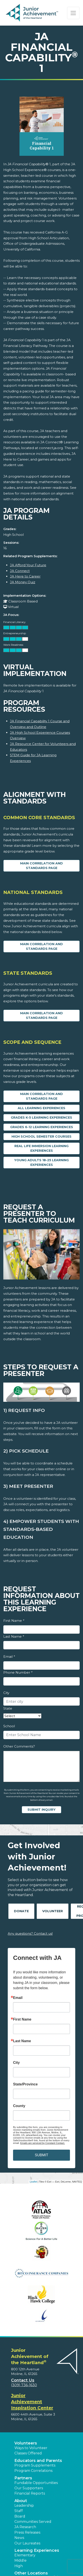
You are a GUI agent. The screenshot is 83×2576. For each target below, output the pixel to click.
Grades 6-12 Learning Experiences (41, 1127)
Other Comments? (19, 1746)
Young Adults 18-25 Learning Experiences (41, 1162)
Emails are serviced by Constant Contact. (42, 2143)
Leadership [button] (24, 2505)
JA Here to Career (25, 576)
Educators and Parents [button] (38, 2461)
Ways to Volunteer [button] (30, 2448)
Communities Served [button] (32, 2522)
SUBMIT (41, 2155)
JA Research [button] (25, 2527)
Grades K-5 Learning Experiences (41, 1118)
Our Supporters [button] (28, 2488)
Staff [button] (18, 2511)
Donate (21, 1911)
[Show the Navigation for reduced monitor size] (73, 13)
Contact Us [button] (22, 2380)
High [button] (18, 2566)
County (19, 2106)
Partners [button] (23, 2478)
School (9, 1726)
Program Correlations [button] (33, 2471)
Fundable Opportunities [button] (36, 2483)
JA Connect (20, 571)
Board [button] (19, 2516)
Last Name (13, 1636)
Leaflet (33, 2181)
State (7, 1708)
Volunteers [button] (25, 2443)
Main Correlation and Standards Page (41, 865)
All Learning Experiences (41, 1108)
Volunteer (52, 1911)
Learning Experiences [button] (36, 2550)
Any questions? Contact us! (30, 1933)
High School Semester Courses (41, 1136)
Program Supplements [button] (34, 2465)
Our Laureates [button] (27, 2543)
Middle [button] (20, 2560)
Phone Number (17, 1672)
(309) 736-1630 (24, 2385)
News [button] (19, 2538)
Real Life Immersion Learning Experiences (41, 1148)
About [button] (20, 2501)
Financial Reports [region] (29, 2493)
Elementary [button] (24, 2555)
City (6, 1693)
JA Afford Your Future (28, 565)
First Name (13, 1620)
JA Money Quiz (22, 582)
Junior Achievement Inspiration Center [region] (32, 2401)
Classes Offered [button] (28, 2453)
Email (9, 1656)
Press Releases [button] (27, 2532)
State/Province (25, 2084)
